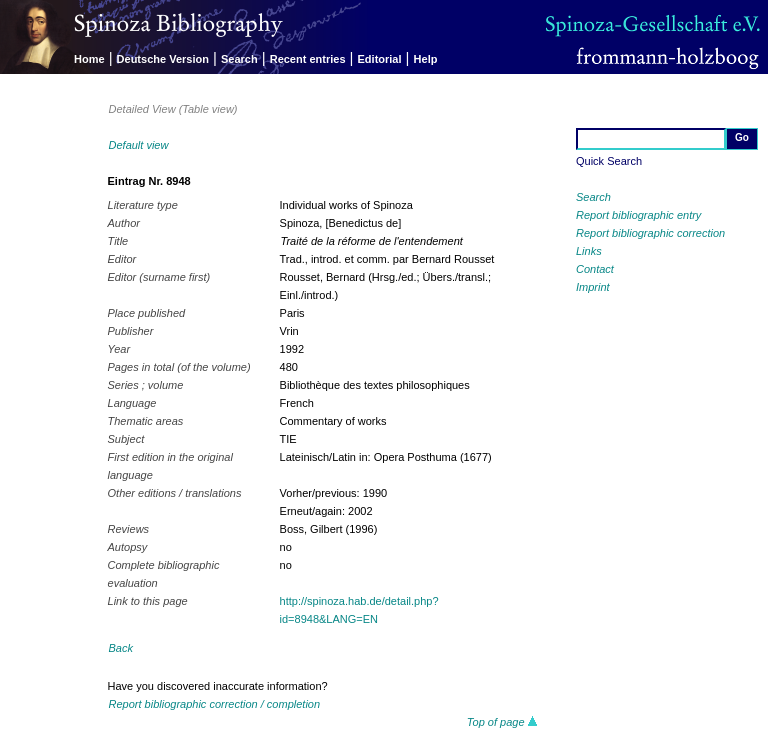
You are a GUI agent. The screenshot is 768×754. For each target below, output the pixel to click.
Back (121, 648)
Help (426, 59)
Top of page (502, 722)
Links (589, 251)
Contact (595, 269)
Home (89, 59)
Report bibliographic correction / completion (215, 704)
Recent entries (308, 59)
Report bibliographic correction (650, 233)
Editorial (380, 59)
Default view (139, 145)
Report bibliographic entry (638, 215)
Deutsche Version (163, 59)
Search (239, 59)
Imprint (593, 287)
